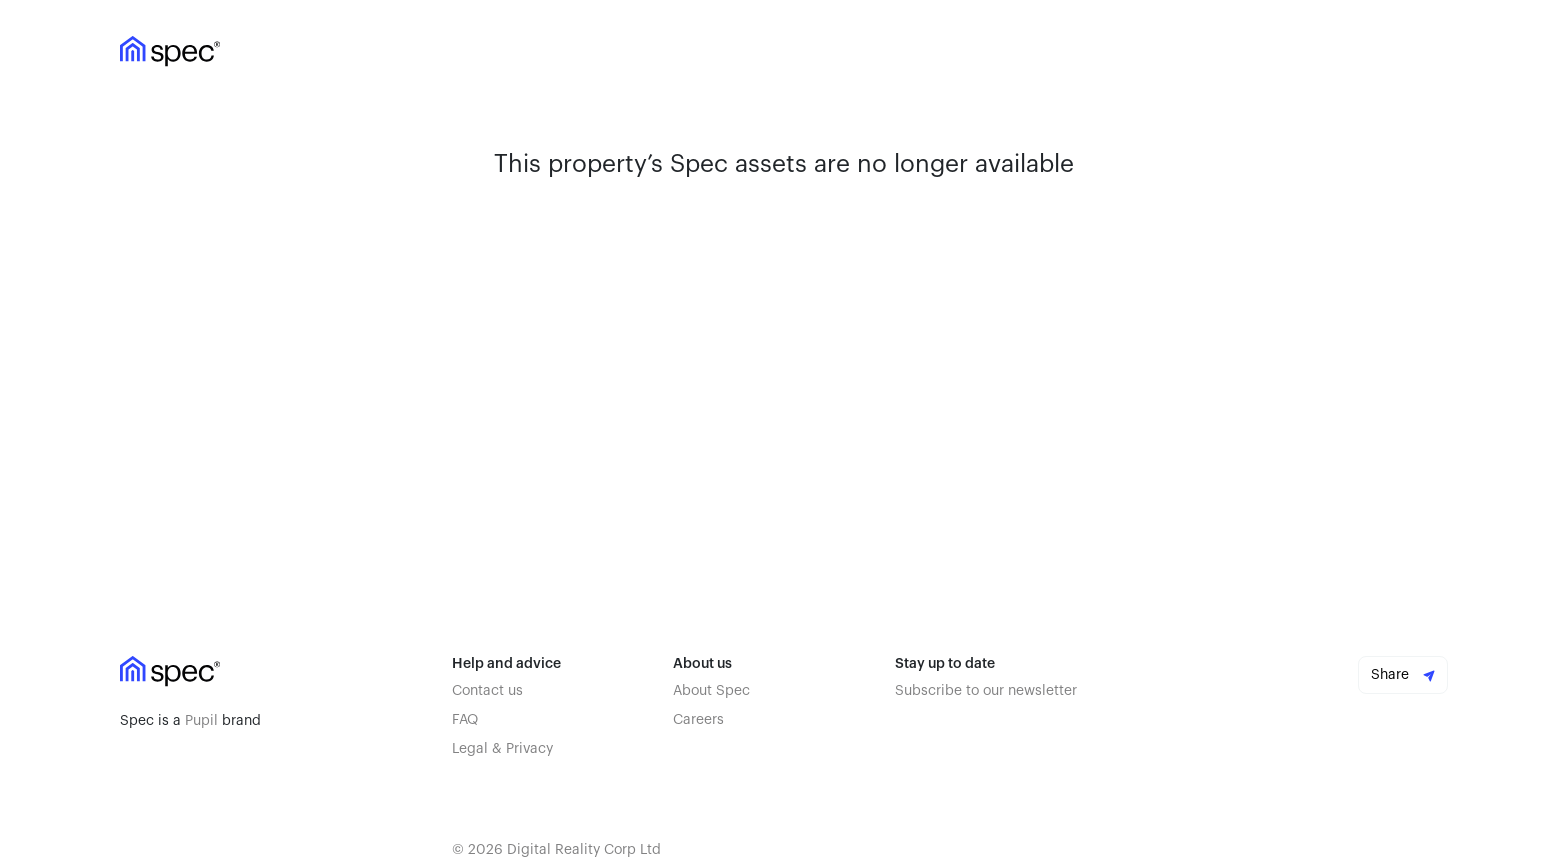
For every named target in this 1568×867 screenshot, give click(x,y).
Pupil (201, 721)
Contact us (487, 691)
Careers (698, 720)
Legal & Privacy (502, 749)
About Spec (711, 691)
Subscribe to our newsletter (986, 691)
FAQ (465, 720)
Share (1403, 675)
